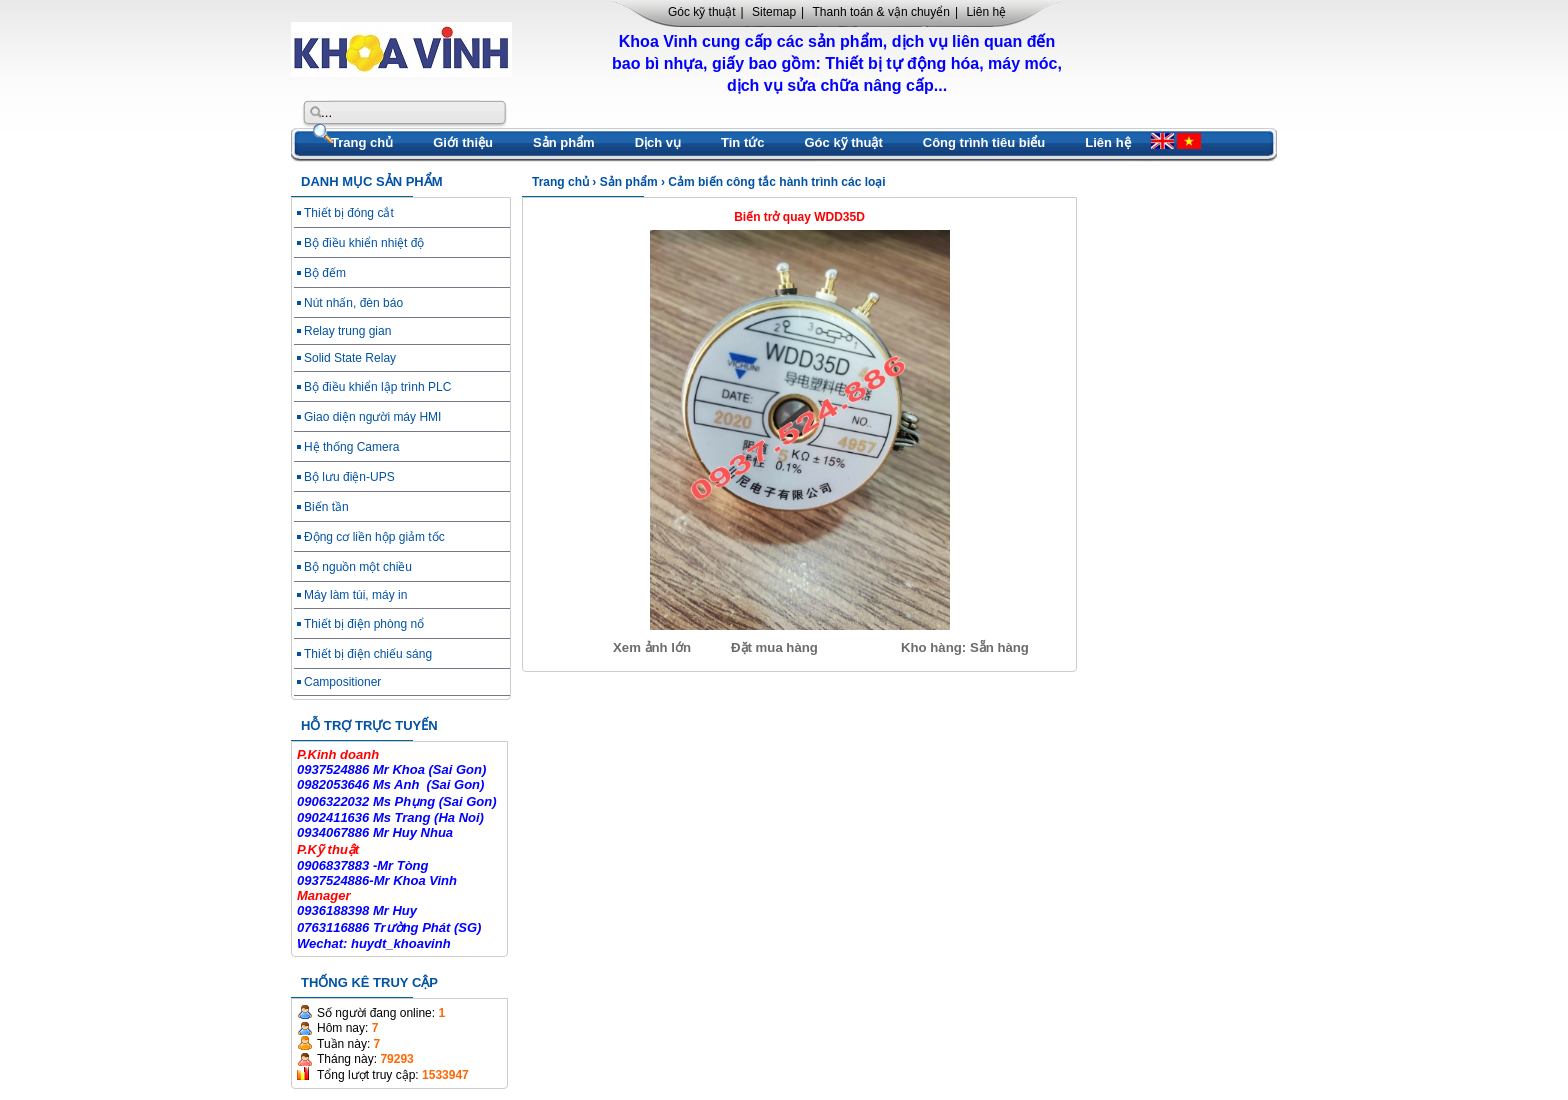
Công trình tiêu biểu (984, 142)
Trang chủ (362, 142)
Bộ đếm (325, 273)
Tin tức (742, 142)
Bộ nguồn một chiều (358, 567)
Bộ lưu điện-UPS (349, 477)
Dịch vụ (658, 142)
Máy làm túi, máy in (355, 595)
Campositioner (342, 682)
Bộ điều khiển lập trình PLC (377, 387)
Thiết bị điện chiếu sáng (368, 654)
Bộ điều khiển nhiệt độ (364, 243)
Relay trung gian (347, 331)
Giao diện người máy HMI (372, 417)
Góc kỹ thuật (702, 12)
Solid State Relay (350, 358)
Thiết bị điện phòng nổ (364, 624)
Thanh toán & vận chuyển (881, 12)
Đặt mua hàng (774, 647)
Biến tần (326, 507)
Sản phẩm (564, 142)
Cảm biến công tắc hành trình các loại (776, 182)
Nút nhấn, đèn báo (353, 303)
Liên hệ (986, 12)
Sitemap (774, 12)
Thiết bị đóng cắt (349, 213)
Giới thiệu (463, 142)
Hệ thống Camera (351, 447)
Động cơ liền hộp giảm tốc (374, 537)
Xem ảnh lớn (652, 647)
